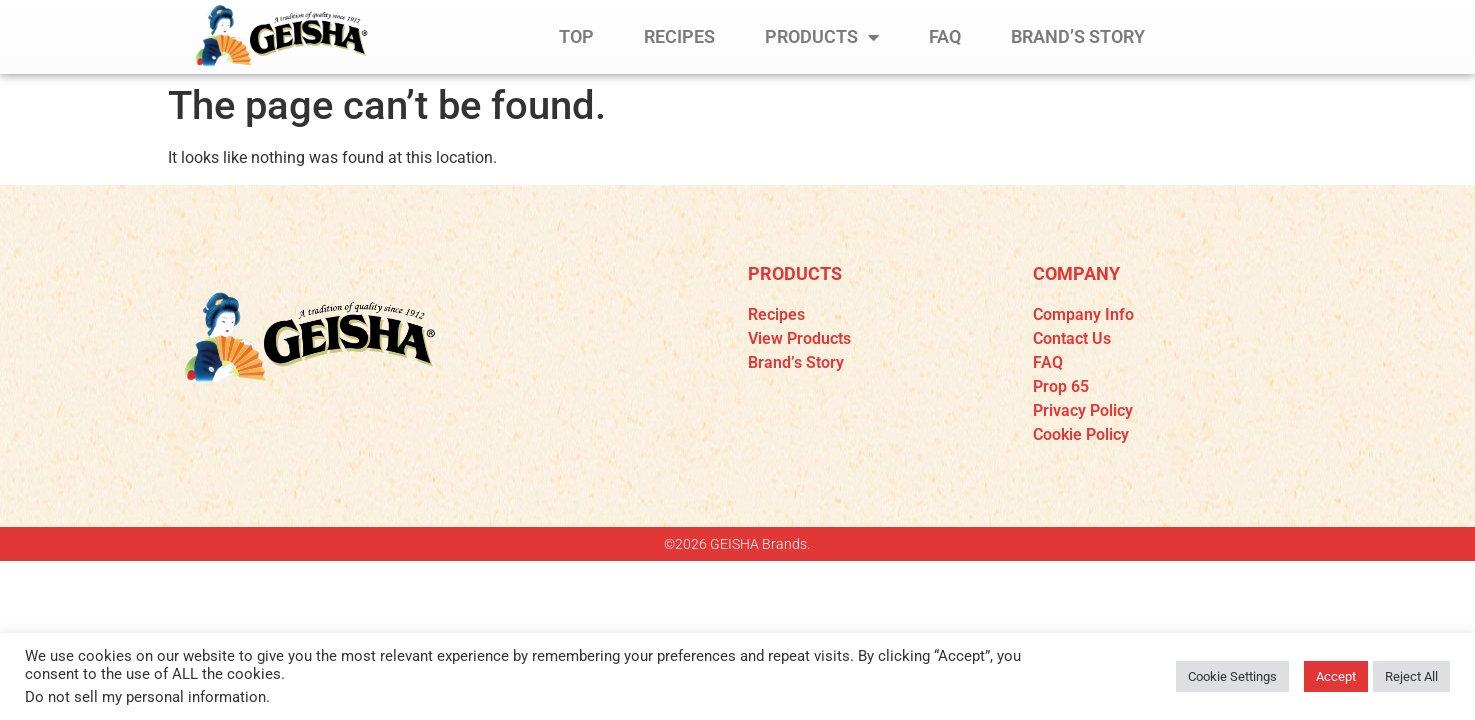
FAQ (945, 36)
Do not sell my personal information (145, 697)
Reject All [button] (1411, 676)
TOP (576, 36)
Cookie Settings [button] (1232, 676)
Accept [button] (1336, 676)
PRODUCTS (822, 37)
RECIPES (679, 36)
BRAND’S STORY (1078, 36)
